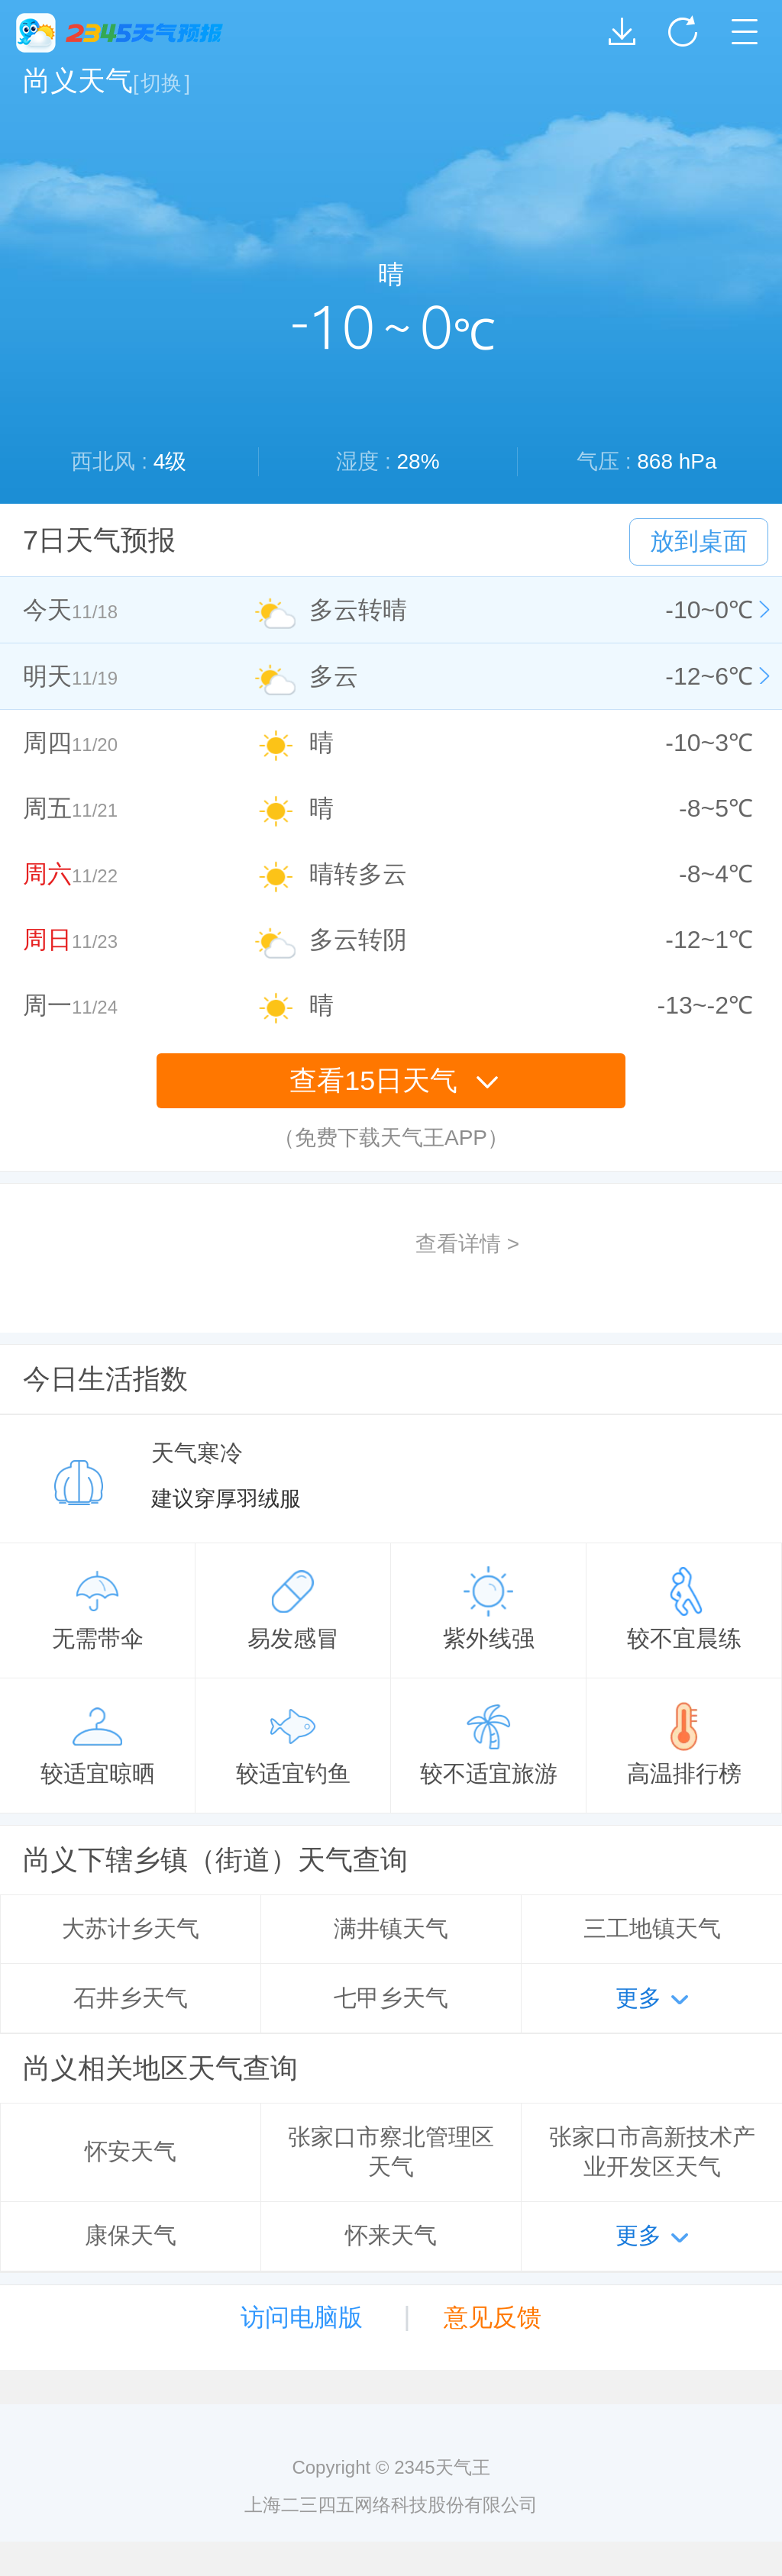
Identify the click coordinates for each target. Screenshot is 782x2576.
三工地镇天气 (652, 1928)
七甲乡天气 (391, 1997)
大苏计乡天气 (130, 1928)
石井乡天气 (130, 1997)
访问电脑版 (302, 2317)
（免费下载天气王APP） (391, 1137)
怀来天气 (391, 2235)
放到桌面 (699, 541)
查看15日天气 (394, 1080)
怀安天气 (130, 2151)
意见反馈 (492, 2317)
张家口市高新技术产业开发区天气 (652, 2151)
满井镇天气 (391, 1928)
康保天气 (130, 2235)
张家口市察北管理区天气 (391, 2151)
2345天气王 (119, 32)
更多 (638, 1997)
